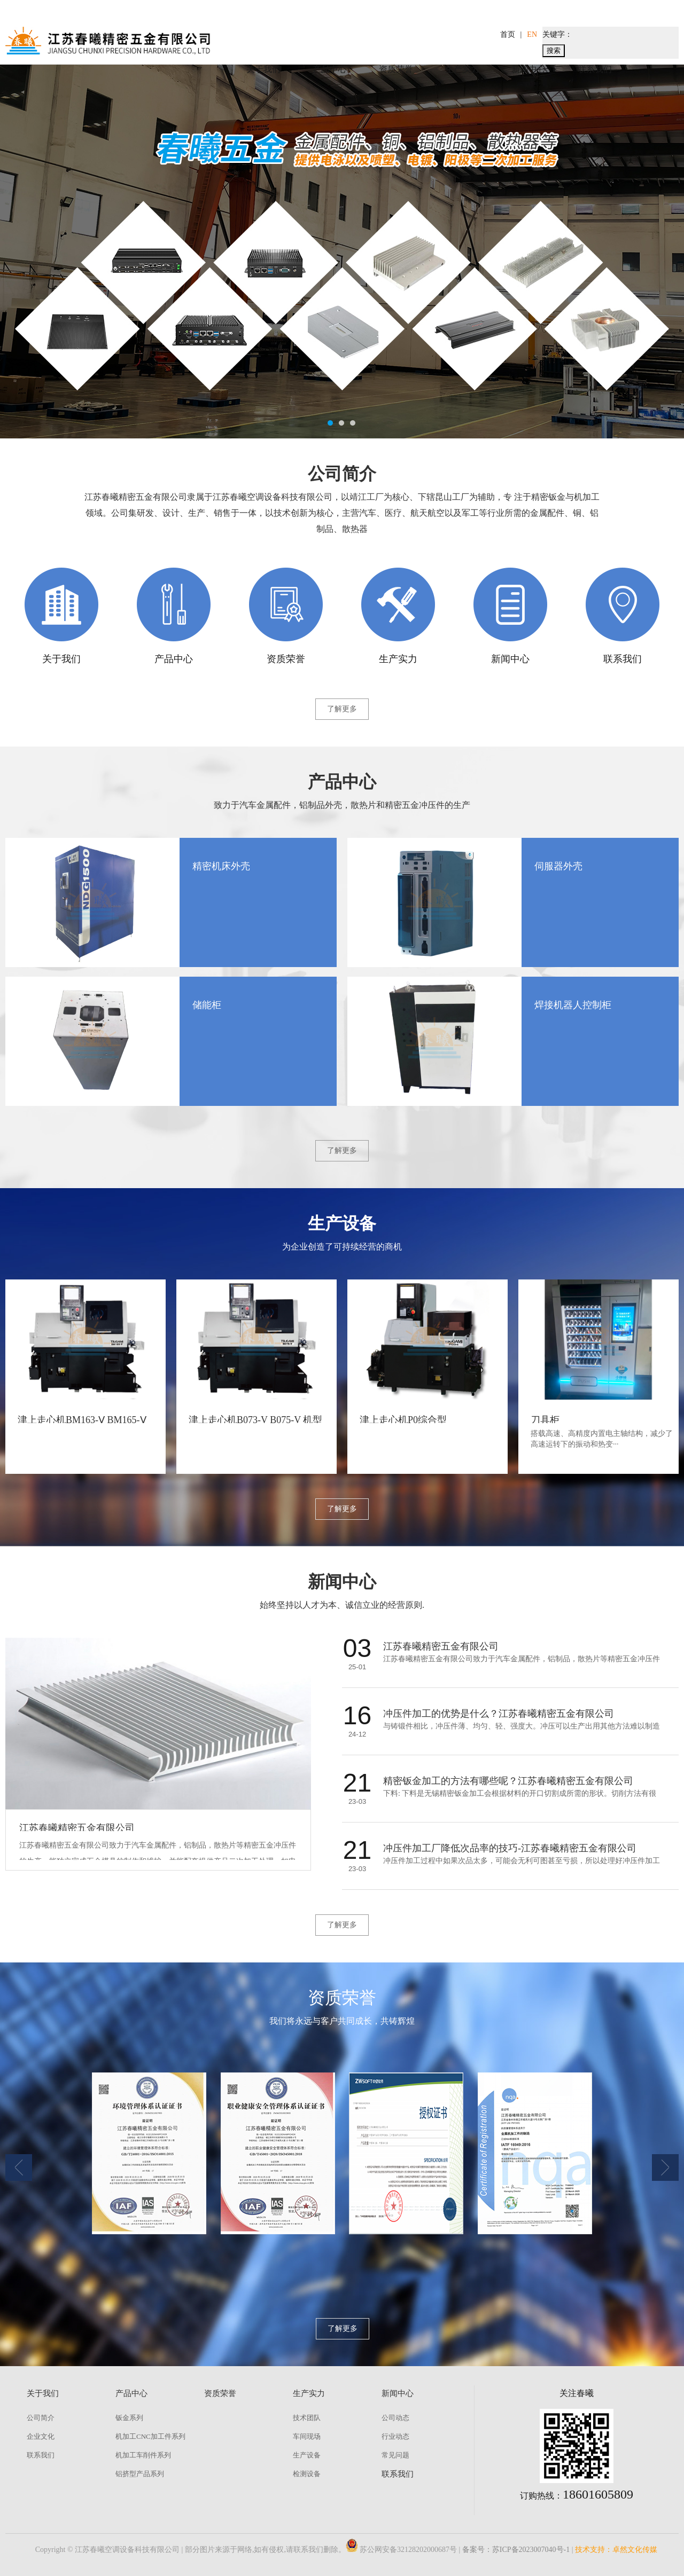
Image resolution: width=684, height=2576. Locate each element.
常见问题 (395, 2455)
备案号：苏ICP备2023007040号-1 (516, 2550)
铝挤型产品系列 (139, 2474)
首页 (507, 34)
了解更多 (342, 709)
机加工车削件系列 (143, 2455)
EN (532, 34)
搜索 (554, 50)
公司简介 (41, 2418)
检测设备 (307, 2474)
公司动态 (395, 2418)
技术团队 (307, 2418)
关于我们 (263, 69)
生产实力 (462, 69)
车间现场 (307, 2436)
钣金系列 (129, 2418)
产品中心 (330, 69)
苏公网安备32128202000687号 (401, 2550)
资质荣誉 (396, 69)
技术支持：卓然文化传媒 (616, 2550)
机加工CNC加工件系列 (150, 2436)
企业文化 (41, 2436)
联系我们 (595, 69)
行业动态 (395, 2436)
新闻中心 (528, 69)
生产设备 (307, 2455)
